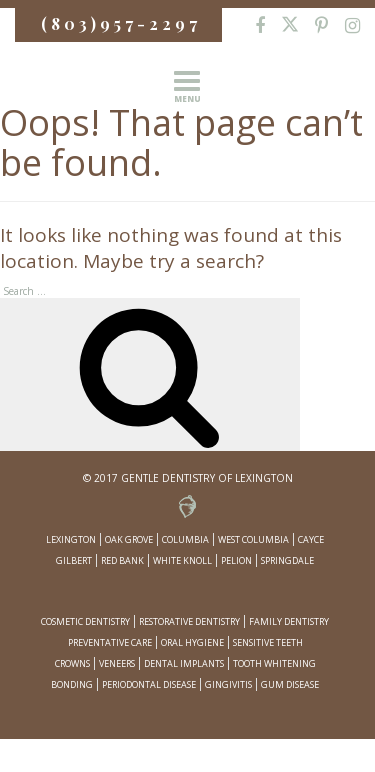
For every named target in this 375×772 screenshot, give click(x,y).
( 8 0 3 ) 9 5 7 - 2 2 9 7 (119, 23)
